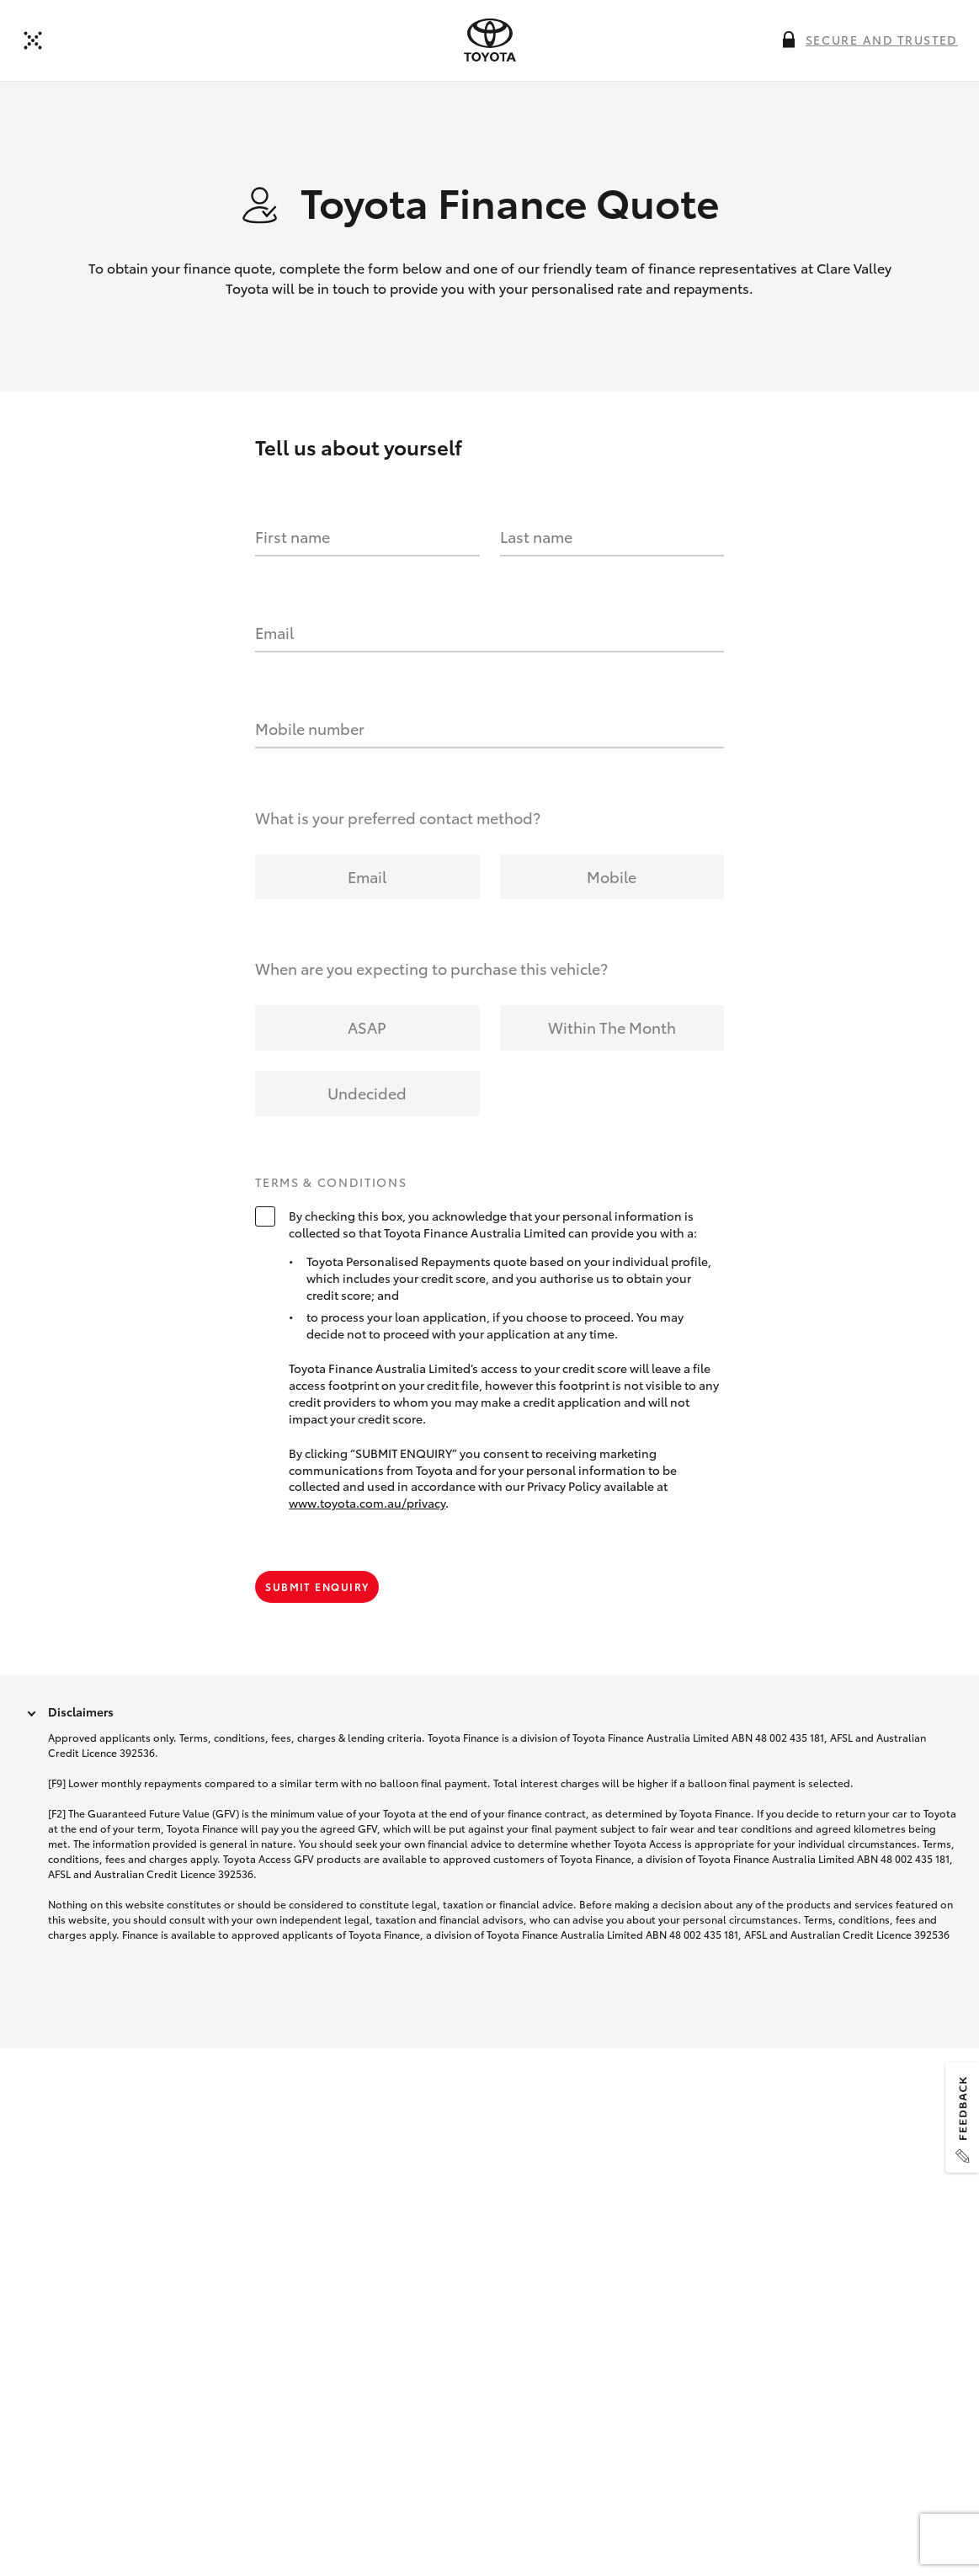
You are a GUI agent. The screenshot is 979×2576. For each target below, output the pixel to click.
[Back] (32, 40)
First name (292, 536)
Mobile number (309, 728)
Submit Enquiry (317, 1586)
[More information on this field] (788, 39)
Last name (536, 536)
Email (274, 632)
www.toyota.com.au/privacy (367, 1502)
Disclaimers (81, 1711)
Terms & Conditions (331, 1182)
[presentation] (490, 40)
